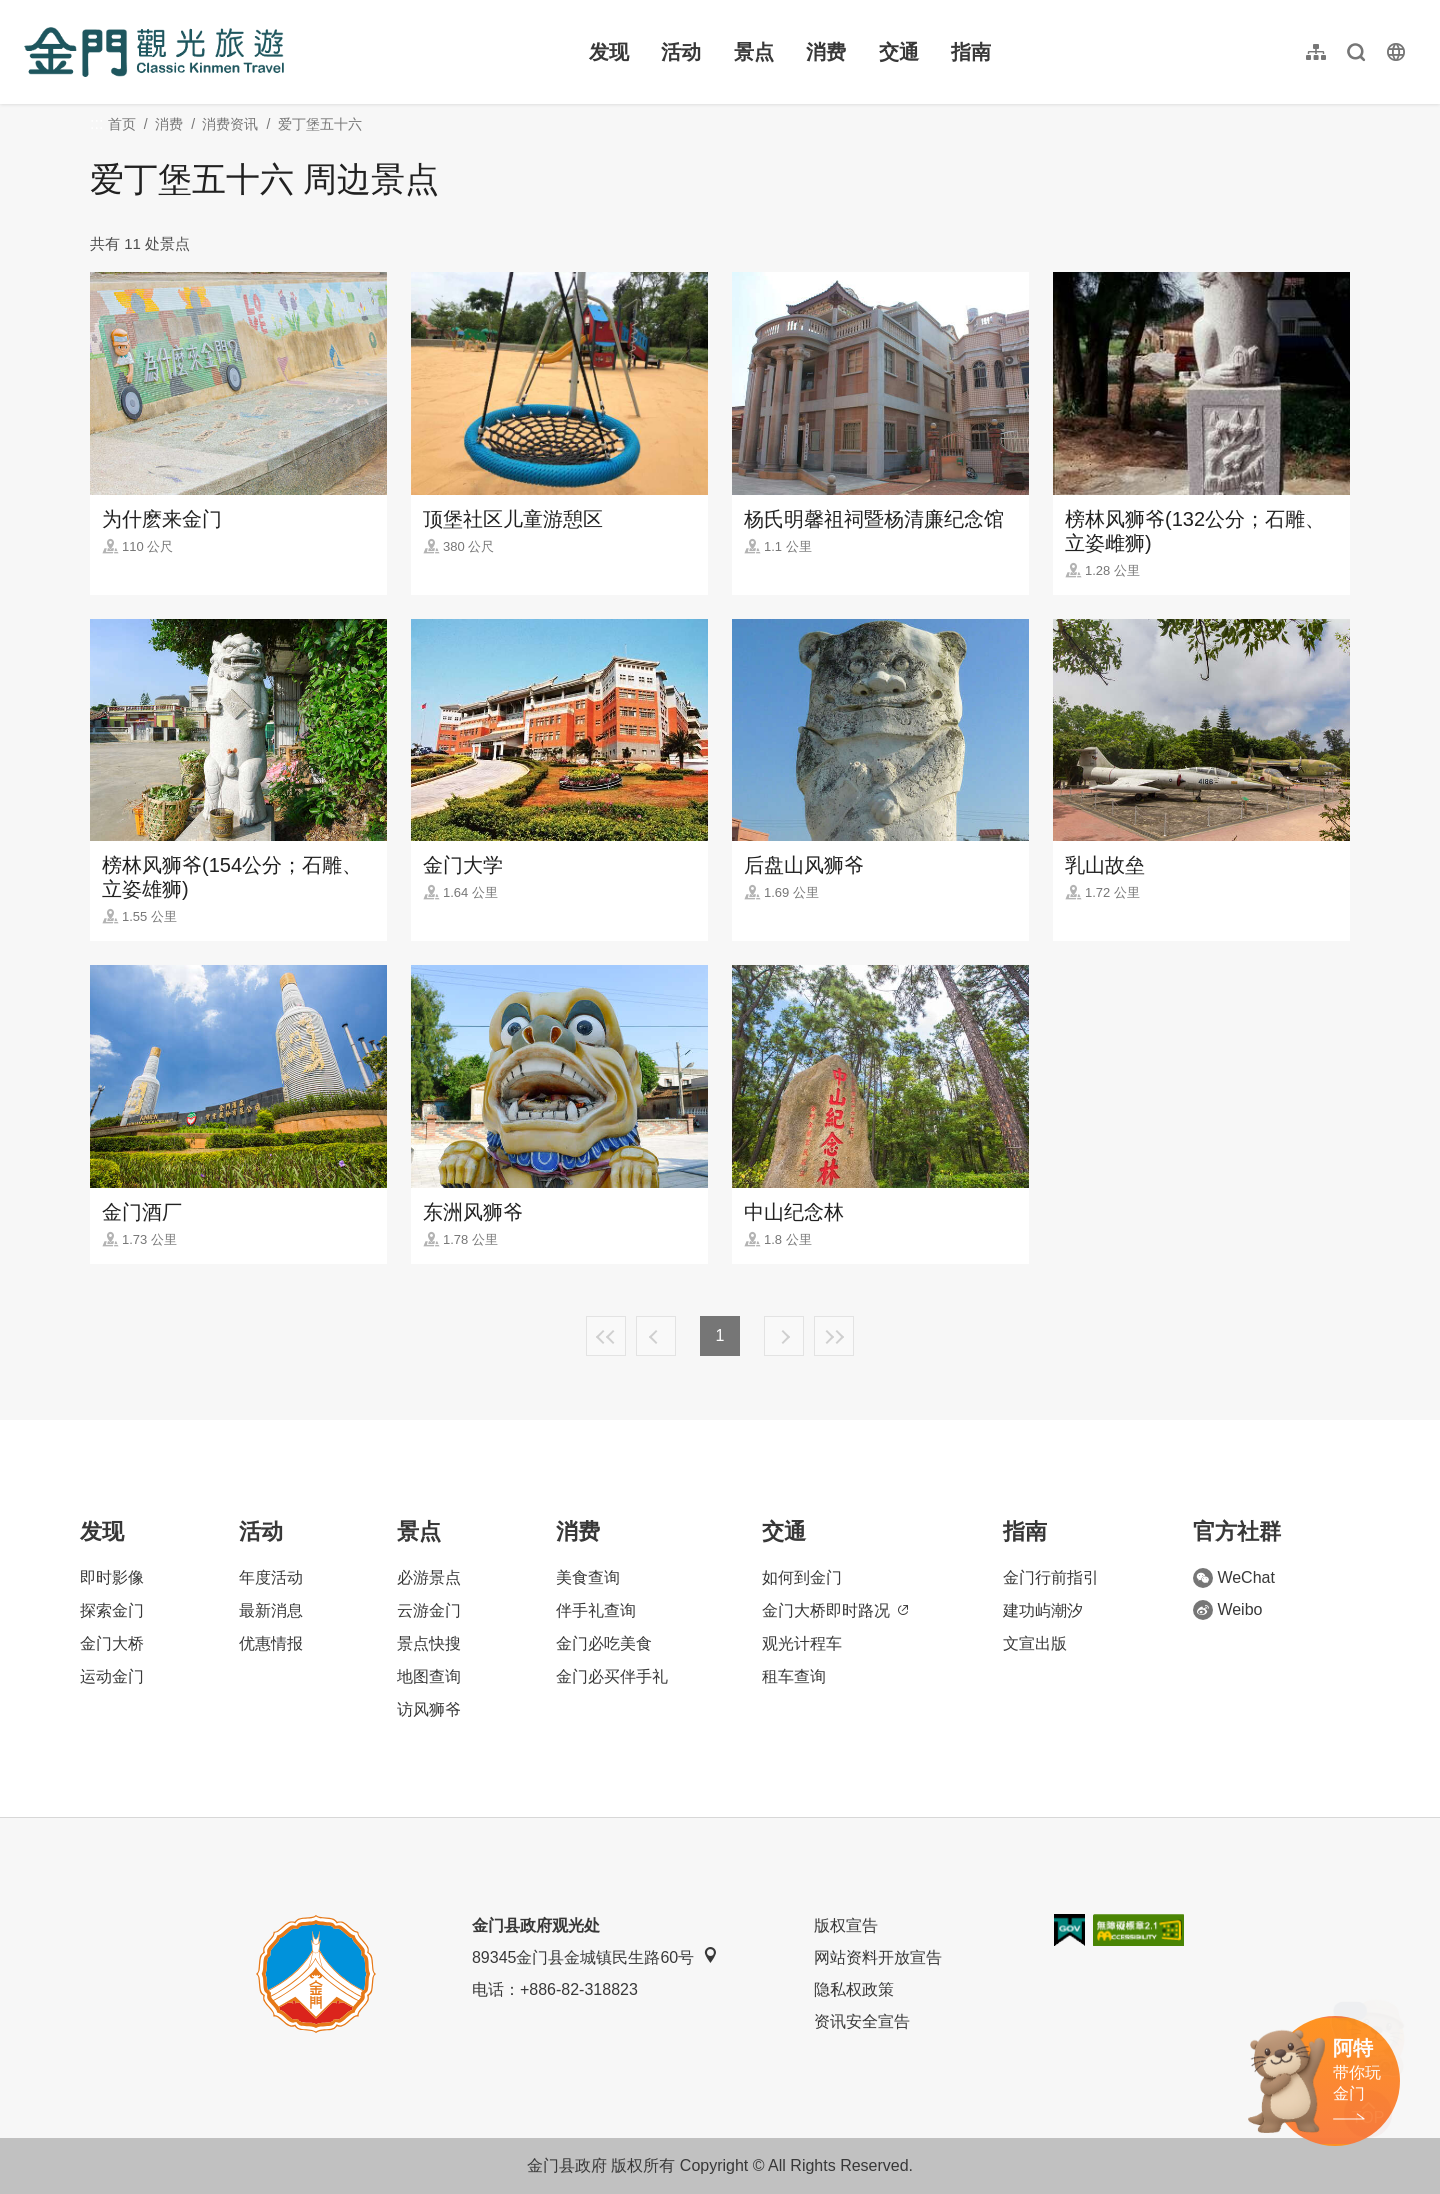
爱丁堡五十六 (320, 124)
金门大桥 (112, 1643)
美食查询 (588, 1577)
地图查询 (429, 1676)
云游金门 (429, 1610)
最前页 (606, 1336)
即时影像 (112, 1577)
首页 (122, 124)
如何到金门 (802, 1577)
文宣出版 (1035, 1643)
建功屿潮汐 (1043, 1610)
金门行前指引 (1051, 1577)
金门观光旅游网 (154, 52)
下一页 (784, 1336)
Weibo (1227, 1610)
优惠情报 (271, 1643)
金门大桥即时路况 (835, 1610)
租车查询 (794, 1676)
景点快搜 (429, 1643)
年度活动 (271, 1577)
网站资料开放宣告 (878, 1957)
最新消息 (271, 1610)
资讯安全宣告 (862, 2021)
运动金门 (112, 1676)
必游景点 (429, 1577)
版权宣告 (846, 1925)
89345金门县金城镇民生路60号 (595, 1956)
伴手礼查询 (596, 1610)
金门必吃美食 (604, 1643)
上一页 (656, 1336)
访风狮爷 (429, 1709)
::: (30, 11)
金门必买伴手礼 (612, 1676)
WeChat (1234, 1578)
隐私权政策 (854, 1989)
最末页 (834, 1336)
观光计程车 (802, 1643)
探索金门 (112, 1610)
